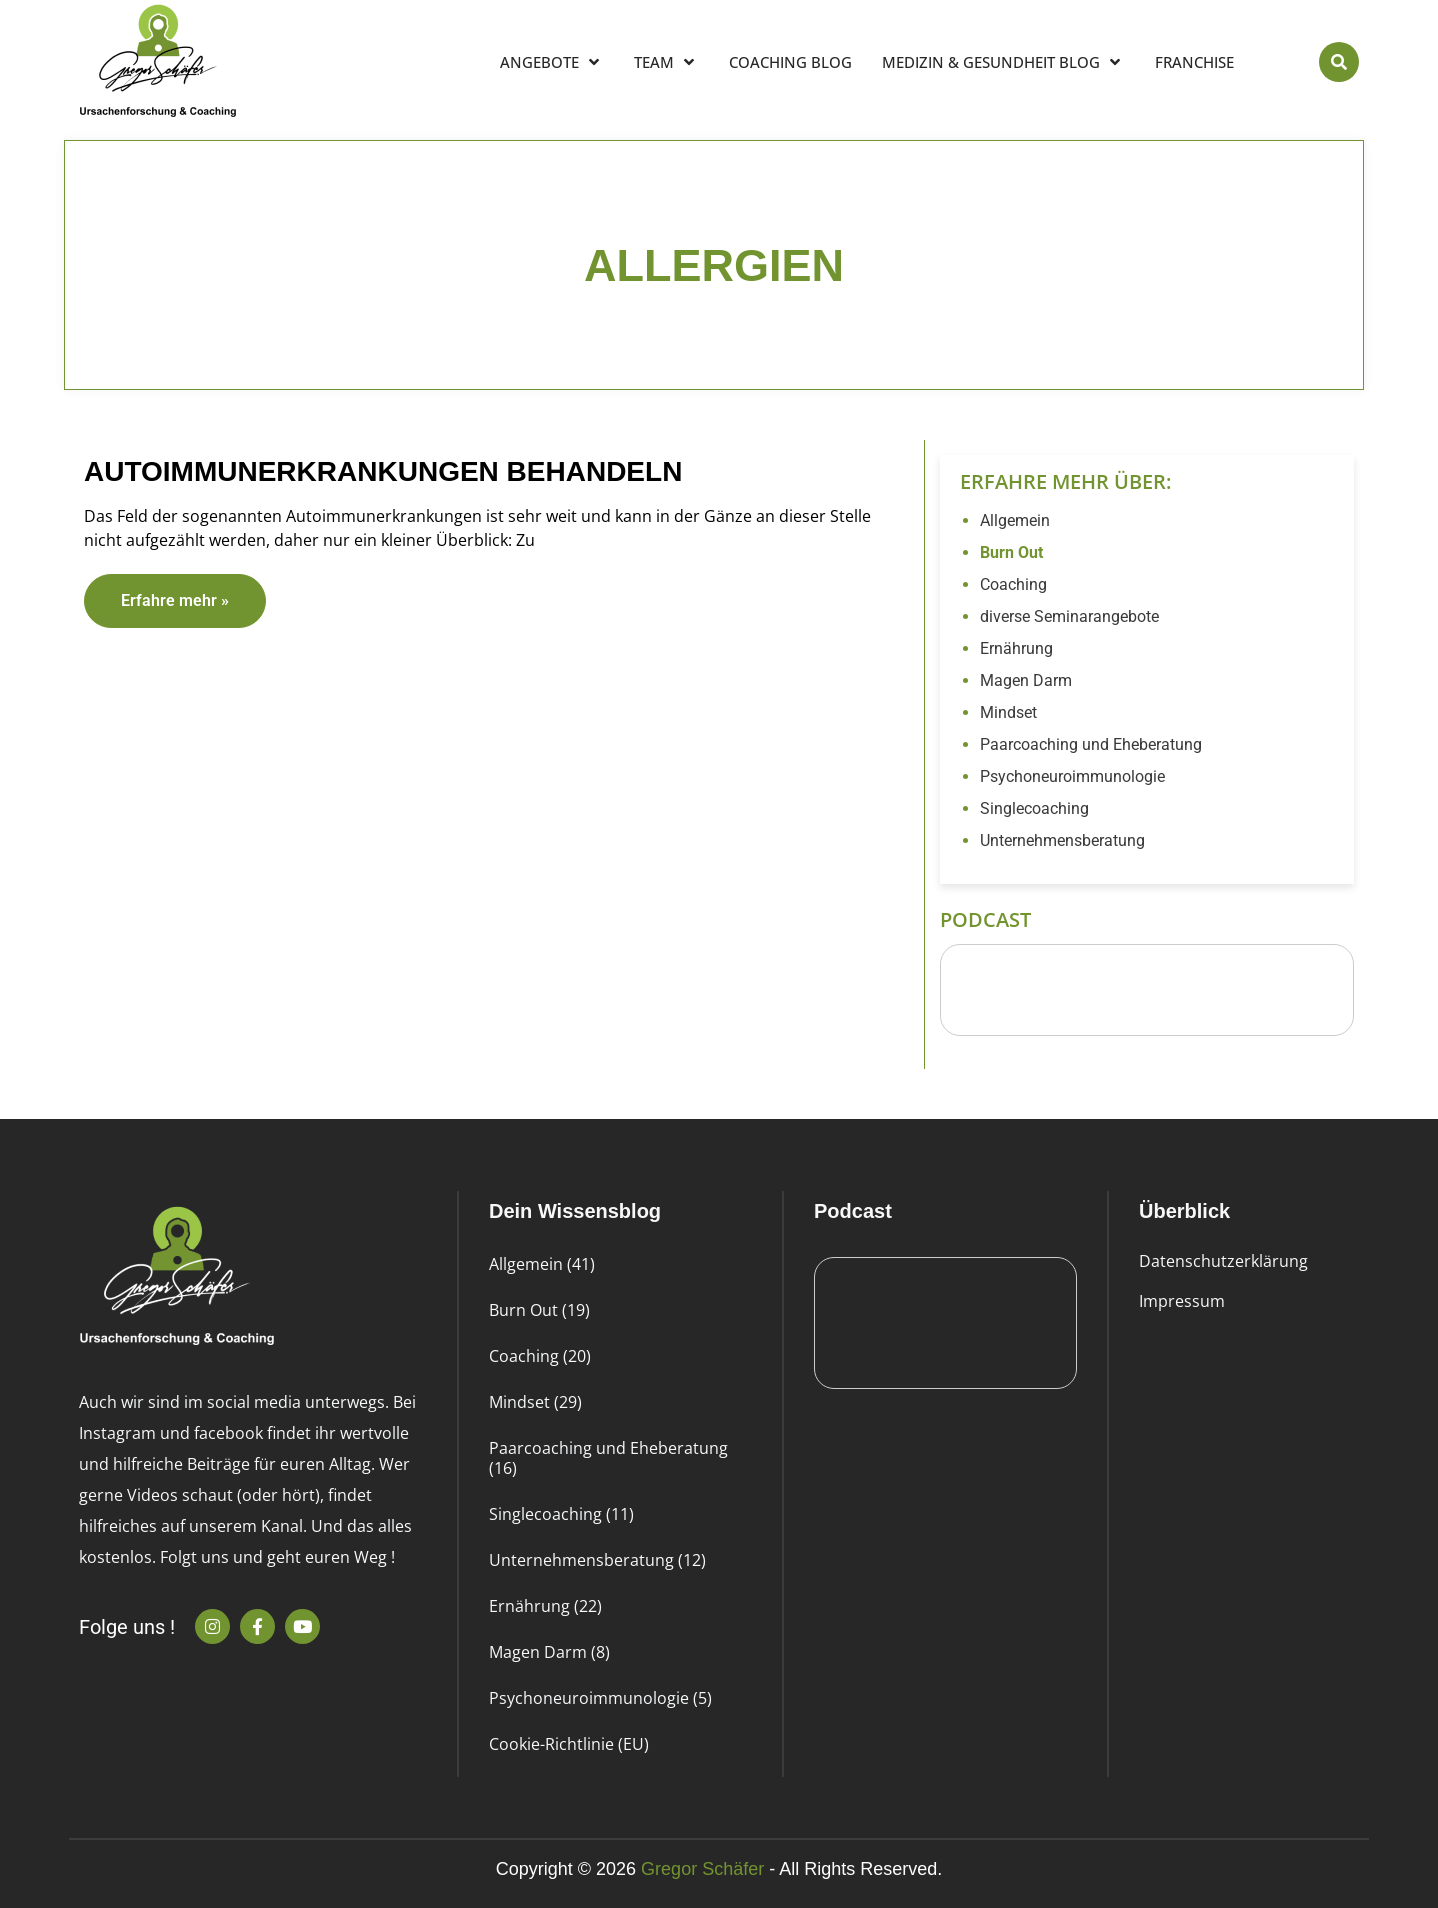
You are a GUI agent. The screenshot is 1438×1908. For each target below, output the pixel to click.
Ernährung (1016, 648)
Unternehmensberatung (1062, 840)
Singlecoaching (1034, 808)
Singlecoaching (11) (561, 1514)
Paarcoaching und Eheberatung (1091, 744)
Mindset (1008, 712)
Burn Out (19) (539, 1310)
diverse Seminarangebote (1069, 616)
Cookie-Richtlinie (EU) (569, 1744)
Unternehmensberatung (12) (597, 1560)
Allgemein (1015, 520)
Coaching (1013, 584)
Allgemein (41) (542, 1264)
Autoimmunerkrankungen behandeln (383, 471)
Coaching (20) (540, 1356)
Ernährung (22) (545, 1606)
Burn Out (1011, 552)
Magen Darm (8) (549, 1652)
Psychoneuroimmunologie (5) (600, 1698)
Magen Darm (1026, 680)
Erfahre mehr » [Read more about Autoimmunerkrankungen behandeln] (175, 600)
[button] (1339, 62)
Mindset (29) (535, 1402)
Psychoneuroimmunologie (1072, 776)
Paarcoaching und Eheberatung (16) (608, 1458)
